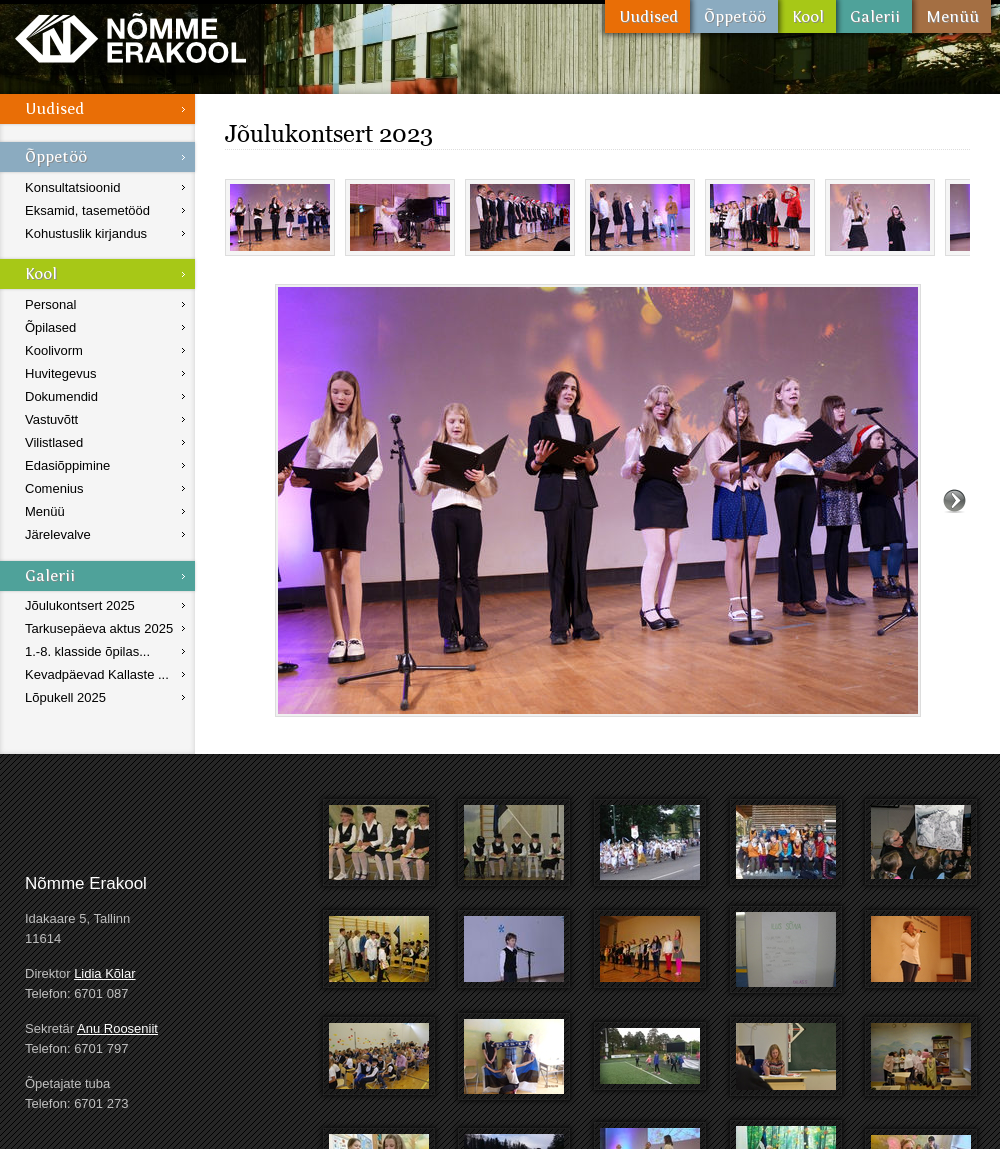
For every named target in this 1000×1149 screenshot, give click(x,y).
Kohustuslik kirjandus (86, 233)
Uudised (647, 16)
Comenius (54, 488)
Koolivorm (54, 350)
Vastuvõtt (51, 419)
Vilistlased (54, 442)
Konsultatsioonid (72, 187)
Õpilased (50, 327)
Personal (50, 304)
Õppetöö (734, 16)
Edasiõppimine (67, 465)
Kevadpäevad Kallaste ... (97, 674)
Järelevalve (58, 534)
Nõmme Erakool (130, 37)
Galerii (874, 16)
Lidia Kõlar (104, 973)
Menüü (951, 16)
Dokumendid (61, 396)
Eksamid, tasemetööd (87, 210)
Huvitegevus (61, 373)
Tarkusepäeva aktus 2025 (99, 628)
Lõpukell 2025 (65, 697)
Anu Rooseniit (117, 1028)
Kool (807, 16)
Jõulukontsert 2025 (80, 605)
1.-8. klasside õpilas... (87, 651)
